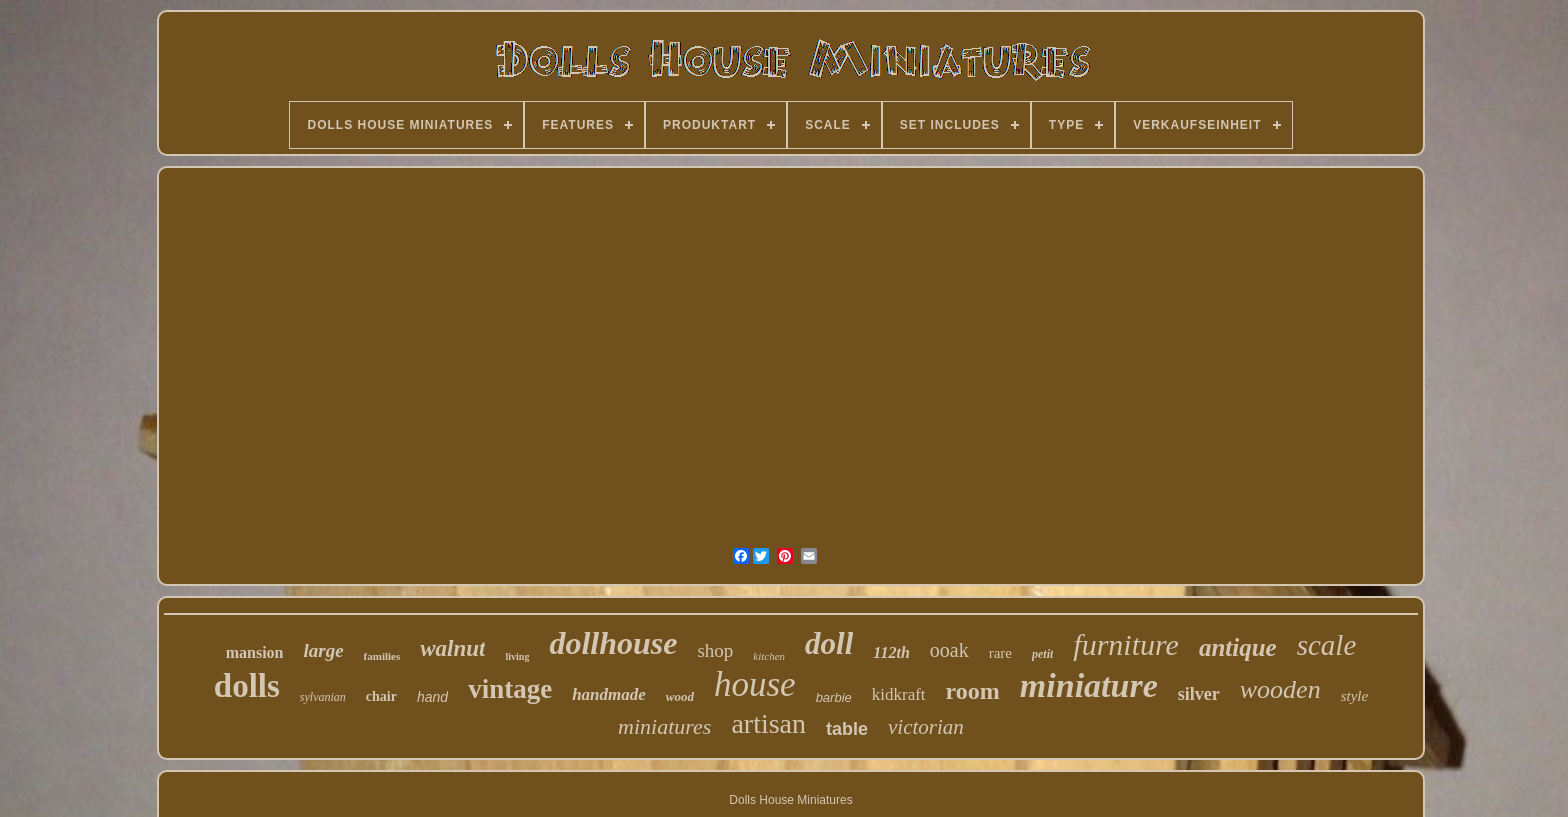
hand (432, 697)
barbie (834, 697)
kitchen (769, 656)
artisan (768, 723)
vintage (510, 689)
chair (381, 696)
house (755, 684)
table (847, 729)
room (973, 691)
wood (680, 696)
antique (1238, 647)
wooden (1280, 689)
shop (715, 650)
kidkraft (899, 694)
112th (891, 652)
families (382, 656)
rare (1000, 653)
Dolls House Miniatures (790, 800)
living (517, 656)
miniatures (664, 726)
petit (1042, 654)
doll (829, 643)
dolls (247, 686)
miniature (1089, 685)
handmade (609, 694)
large (323, 650)
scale (1327, 645)
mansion (255, 652)
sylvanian (323, 697)
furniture (1126, 644)
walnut (452, 648)
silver (1199, 694)
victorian (926, 727)
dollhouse (613, 643)
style (1355, 696)
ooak (949, 650)
